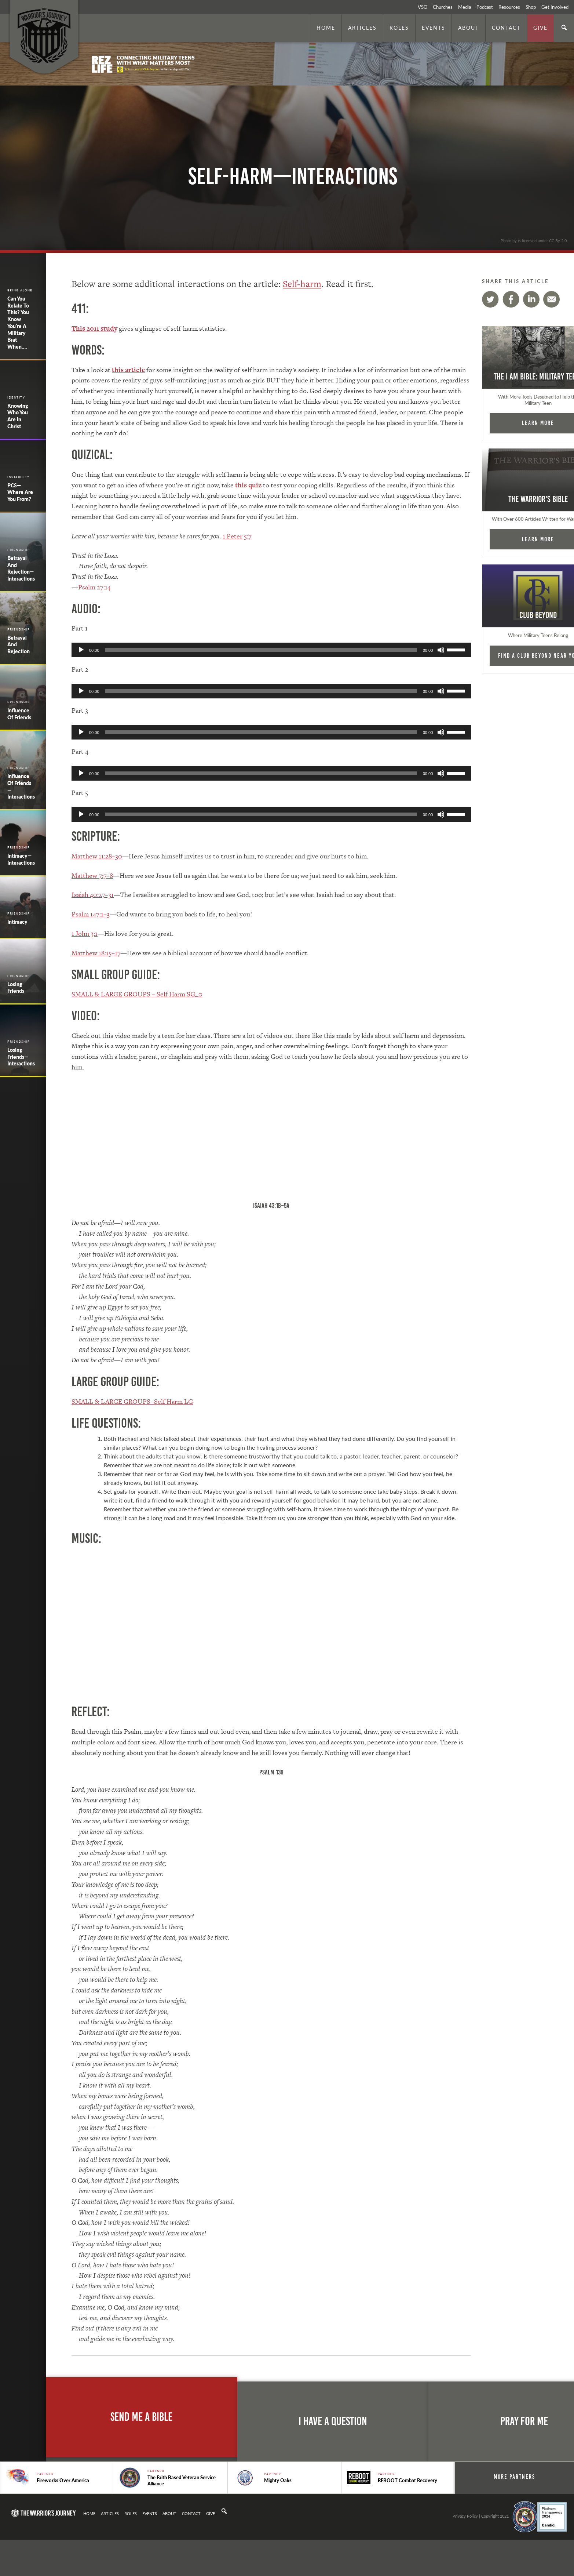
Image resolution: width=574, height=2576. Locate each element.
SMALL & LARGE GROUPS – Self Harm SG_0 (137, 994)
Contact (506, 27)
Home (326, 27)
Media (464, 7)
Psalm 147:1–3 (91, 914)
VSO (422, 7)
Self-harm (302, 283)
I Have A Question (333, 2421)
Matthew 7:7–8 (92, 875)
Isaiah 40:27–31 (93, 894)
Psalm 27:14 (94, 587)
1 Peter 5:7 (237, 536)
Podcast (484, 7)
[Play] (81, 650)
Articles (362, 27)
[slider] (257, 650)
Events (433, 27)
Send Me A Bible (141, 2416)
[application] (267, 650)
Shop (531, 7)
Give (540, 27)
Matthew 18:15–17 (96, 953)
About (468, 27)
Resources (509, 7)
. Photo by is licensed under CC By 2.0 (532, 240)
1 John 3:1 (85, 933)
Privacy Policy (465, 2516)
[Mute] (432, 650)
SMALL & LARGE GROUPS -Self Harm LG (132, 1401)
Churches (443, 7)
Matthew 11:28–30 (97, 856)
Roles (399, 27)
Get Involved (554, 7)
